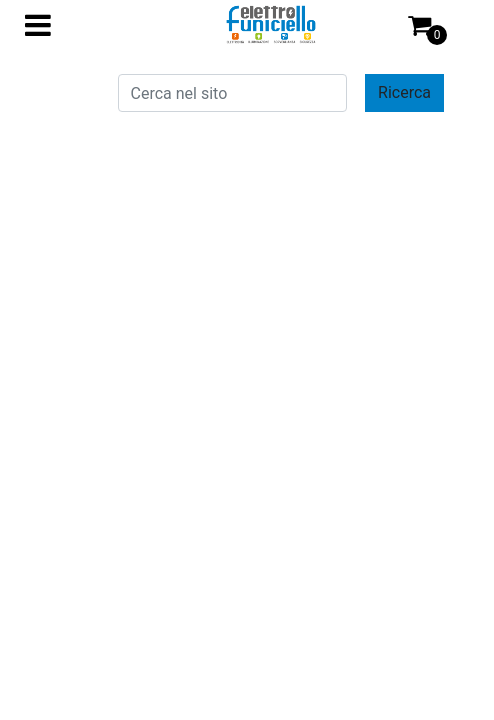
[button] (404, 93)
